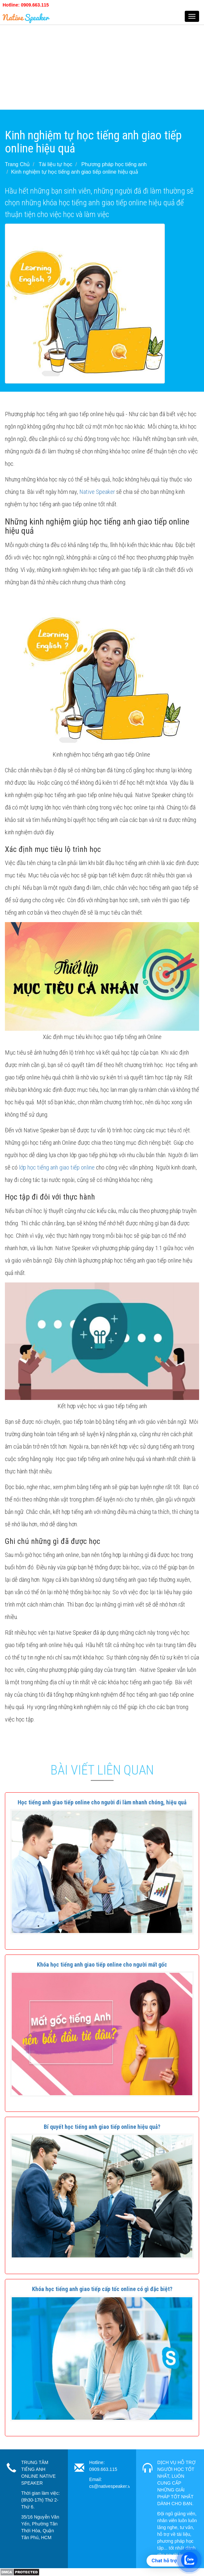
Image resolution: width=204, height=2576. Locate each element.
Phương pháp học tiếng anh (114, 164)
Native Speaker (97, 491)
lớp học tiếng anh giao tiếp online (57, 1167)
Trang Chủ (17, 164)
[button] (102, 1802)
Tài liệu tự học (55, 164)
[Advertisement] (102, 64)
